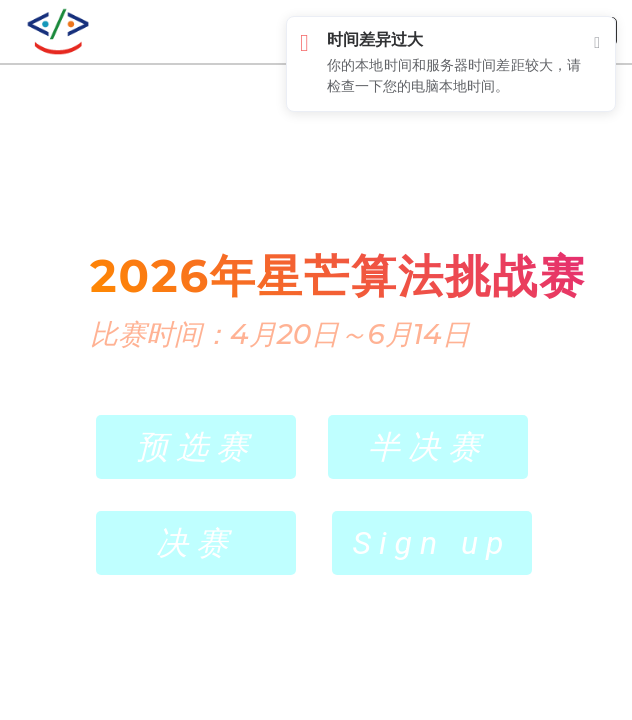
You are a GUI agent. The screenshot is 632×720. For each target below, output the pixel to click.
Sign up (431, 543)
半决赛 (428, 447)
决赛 (196, 543)
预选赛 (196, 447)
